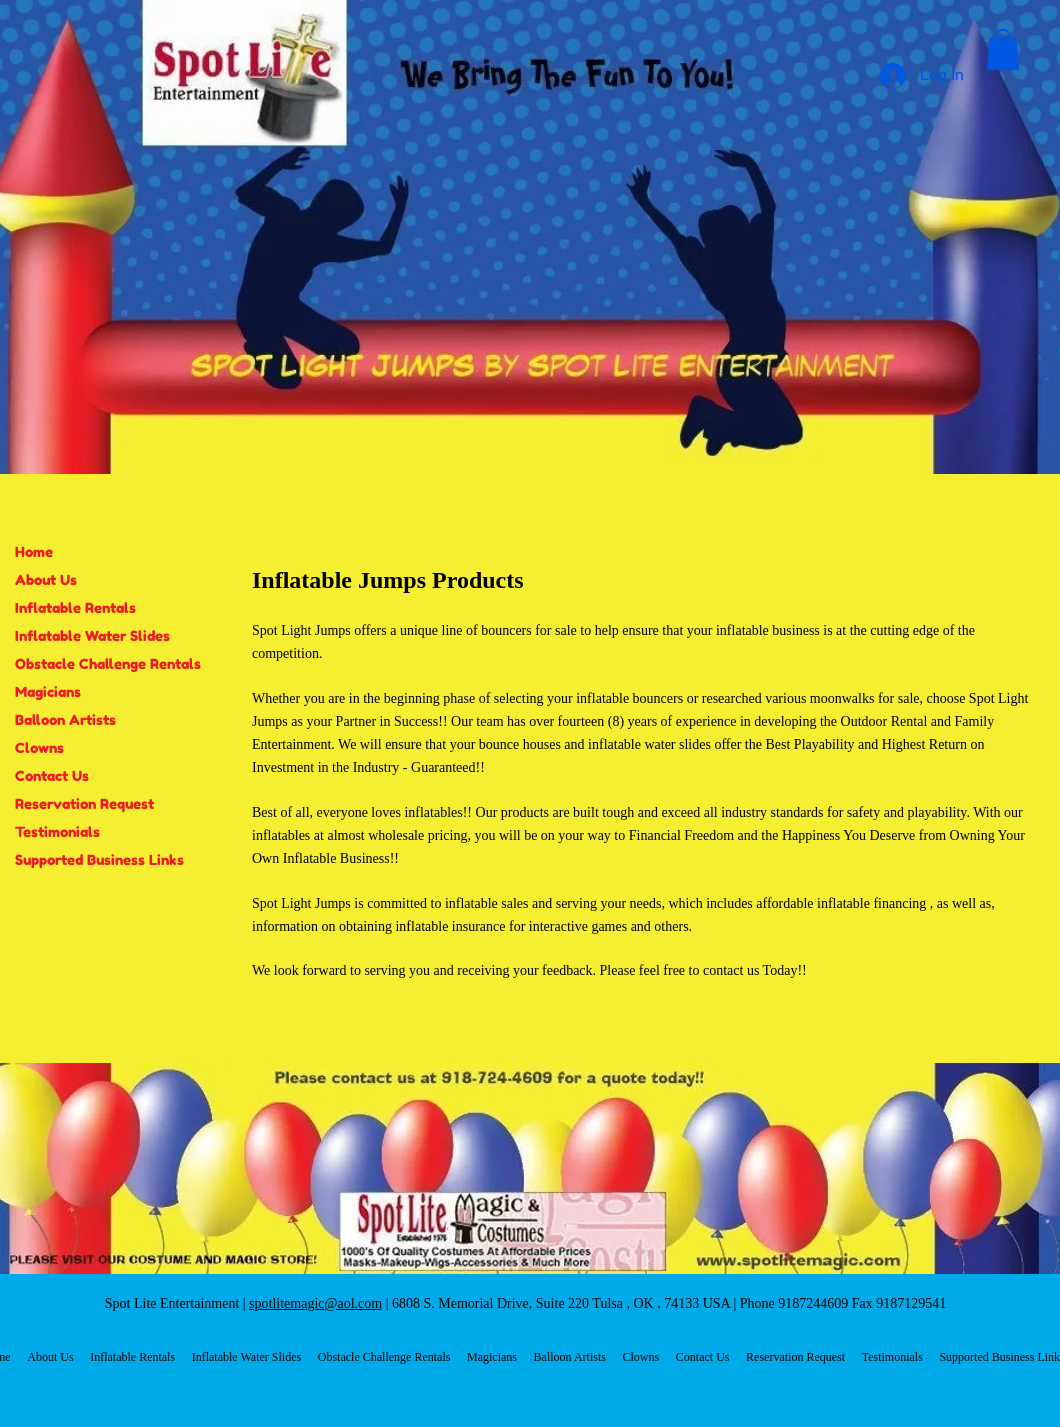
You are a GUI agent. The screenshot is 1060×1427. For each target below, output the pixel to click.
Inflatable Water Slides (92, 635)
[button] (1003, 49)
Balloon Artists (65, 719)
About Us (46, 579)
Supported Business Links (99, 859)
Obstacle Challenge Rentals (108, 663)
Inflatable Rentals (75, 607)
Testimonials (57, 831)
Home (34, 551)
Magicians (48, 691)
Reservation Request (84, 803)
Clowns (39, 747)
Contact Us (52, 775)
